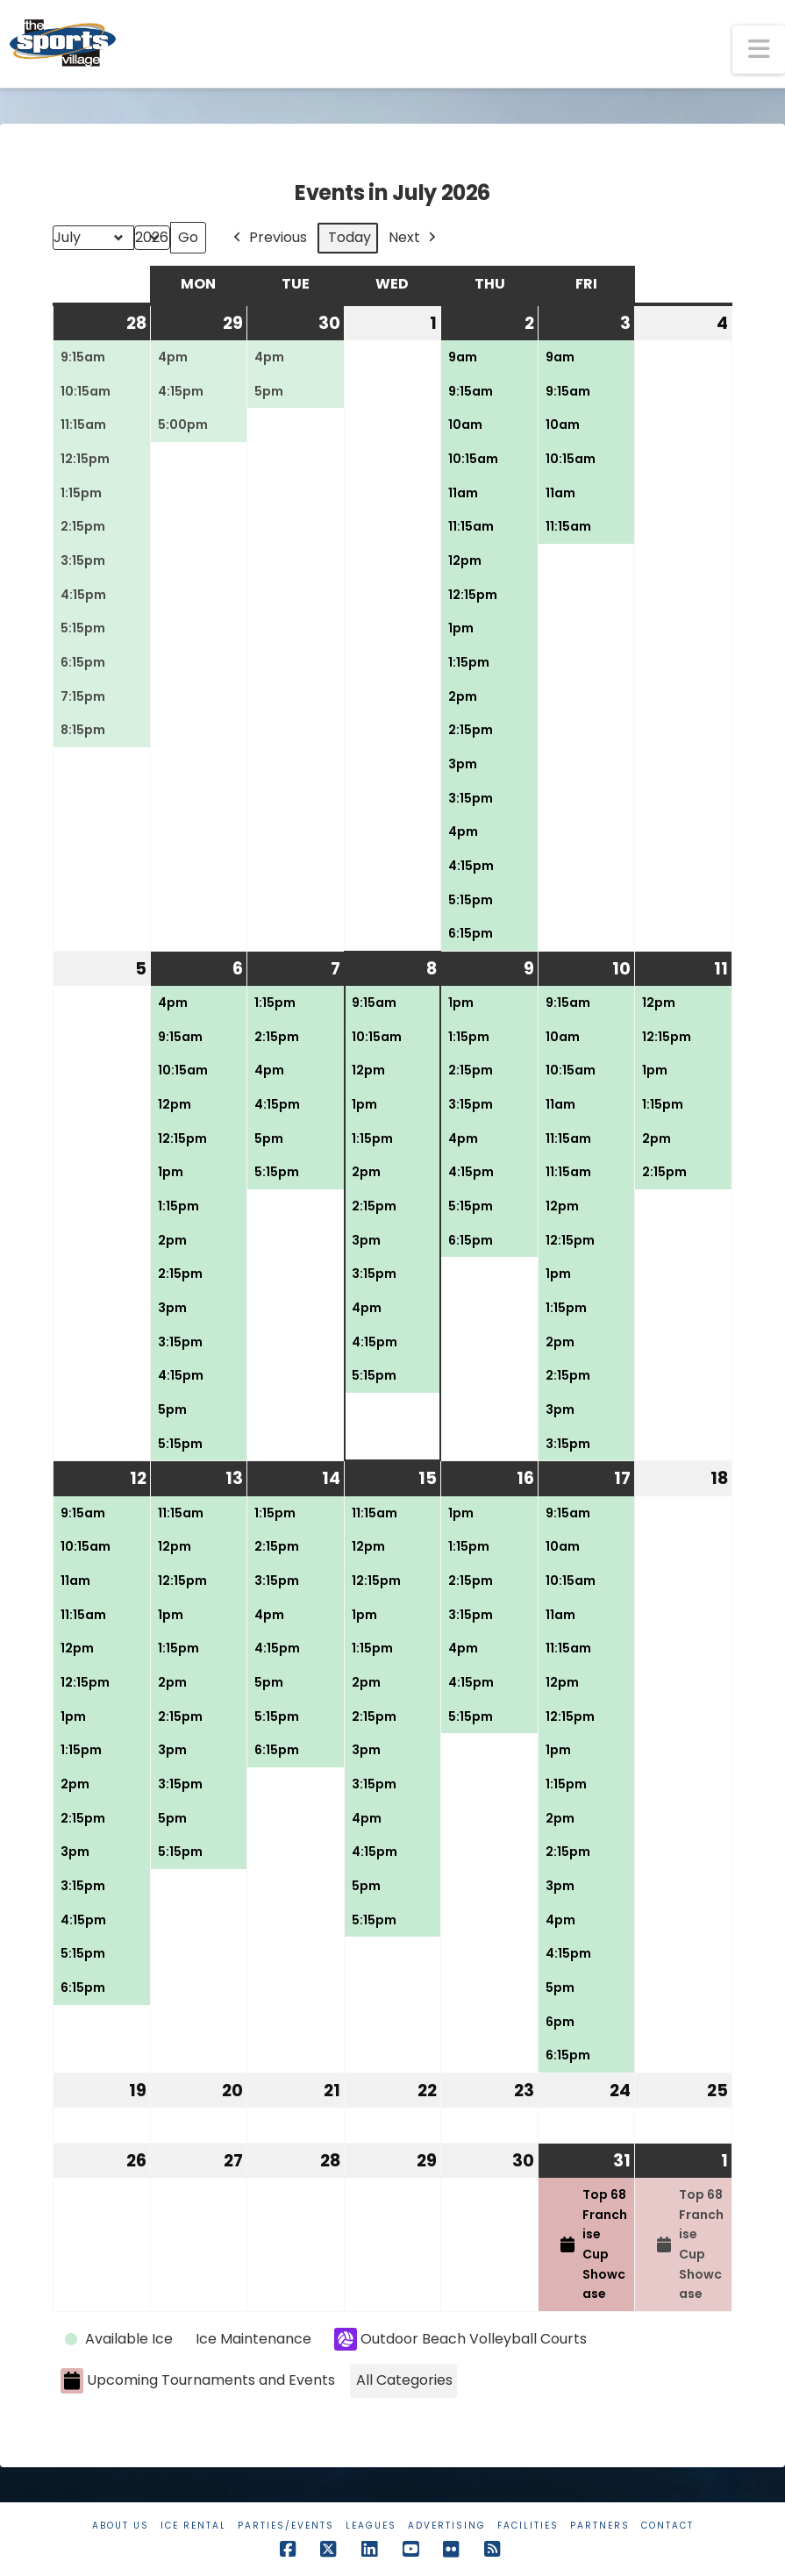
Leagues (371, 2525)
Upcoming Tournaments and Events (198, 2381)
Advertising (447, 2525)
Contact (667, 2525)
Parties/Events (286, 2525)
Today (349, 237)
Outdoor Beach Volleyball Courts (460, 2339)
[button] (758, 49)
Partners (600, 2525)
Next (414, 238)
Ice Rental (193, 2525)
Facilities (528, 2525)
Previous (268, 238)
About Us (120, 2525)
